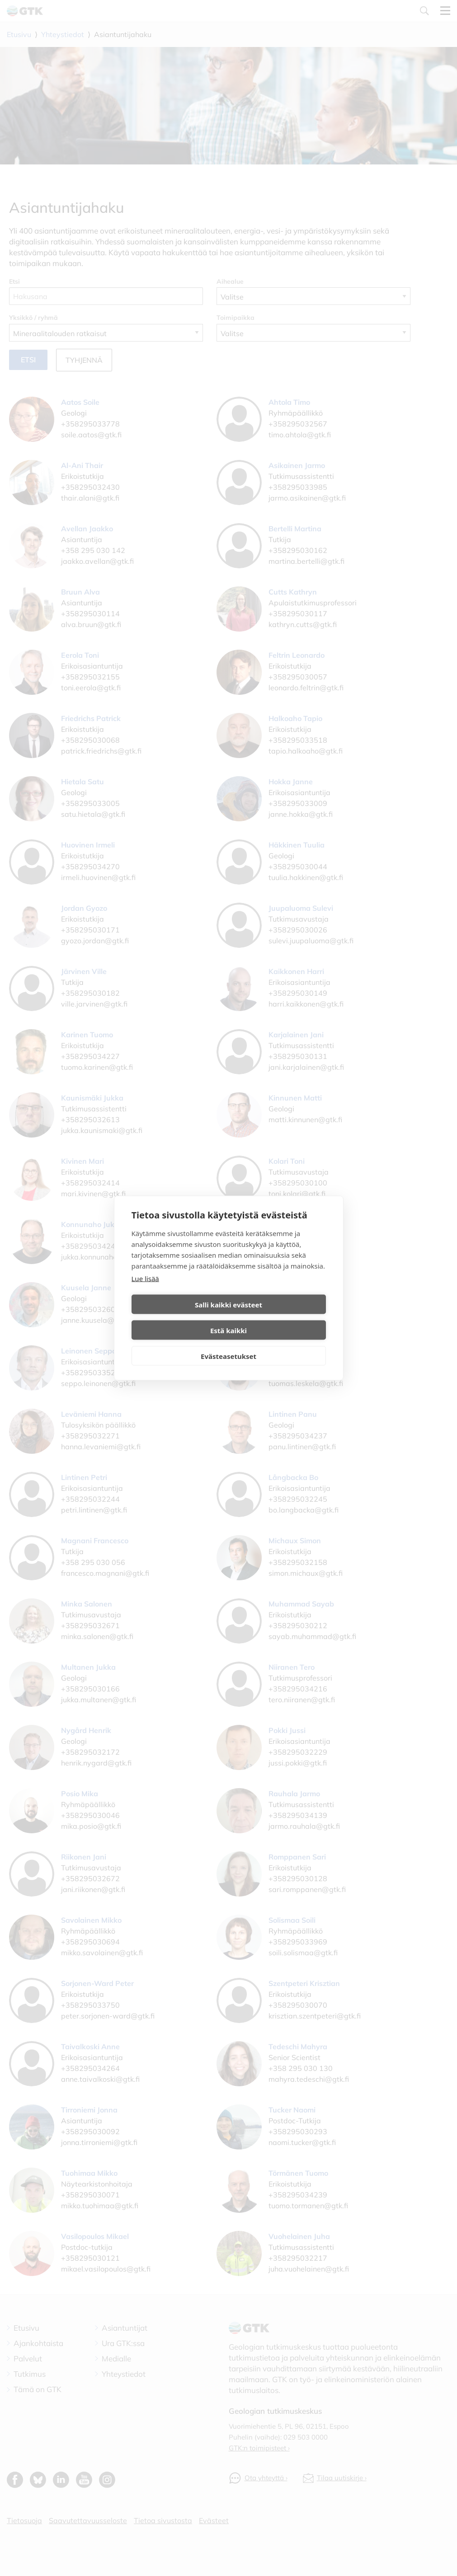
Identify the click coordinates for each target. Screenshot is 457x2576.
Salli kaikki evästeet (178, 1317)
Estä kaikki (278, 1317)
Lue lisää (145, 1291)
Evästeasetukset (228, 1343)
